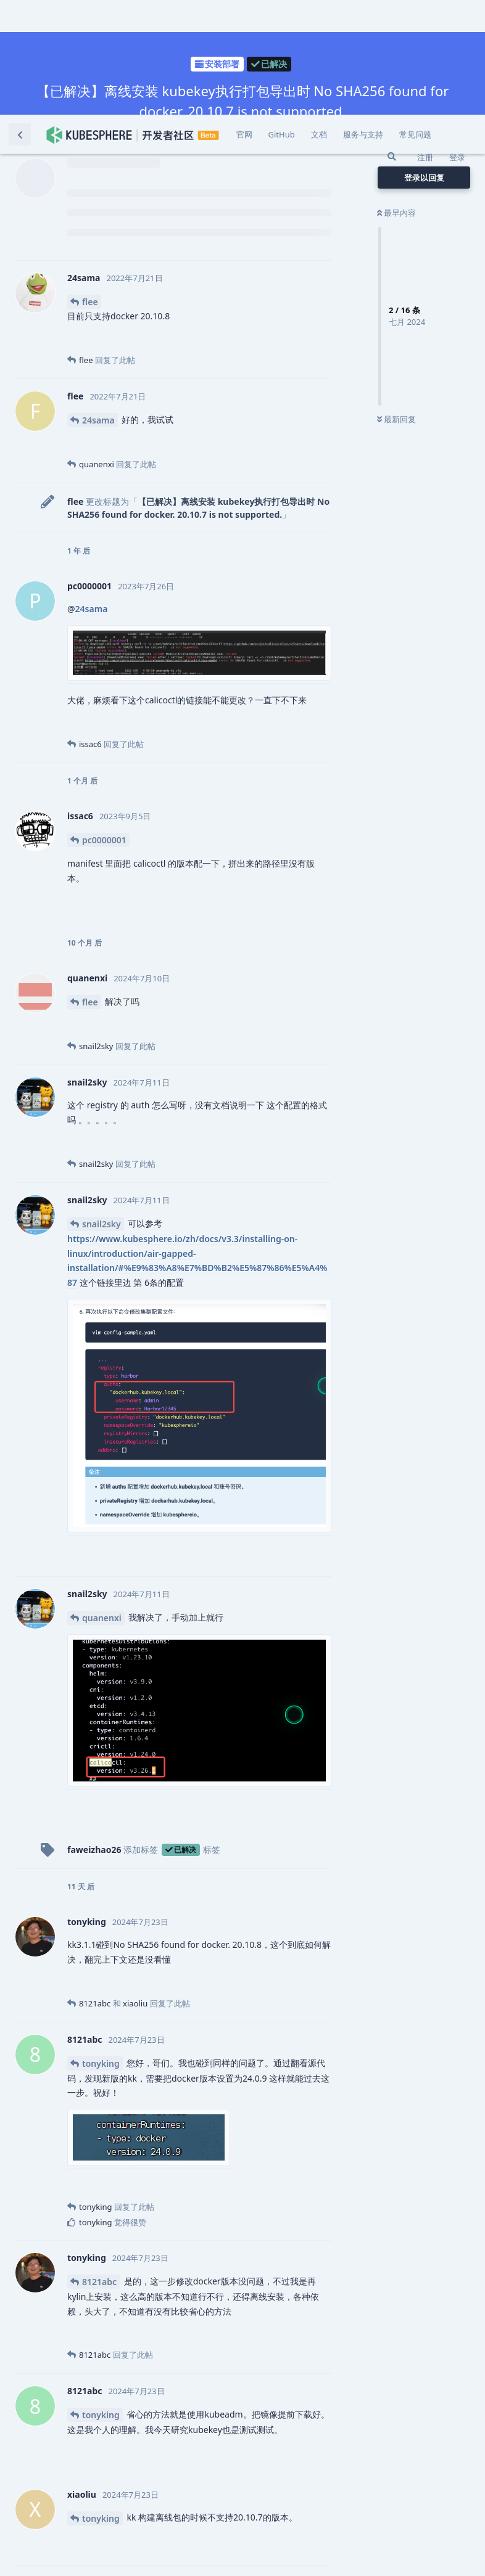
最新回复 (396, 305)
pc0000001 (104, 725)
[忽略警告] (155, 2551)
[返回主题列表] (20, 20)
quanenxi (102, 1503)
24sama (98, 305)
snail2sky (101, 1109)
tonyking (101, 1949)
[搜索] (392, 42)
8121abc (99, 2167)
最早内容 (396, 98)
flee (90, 187)
